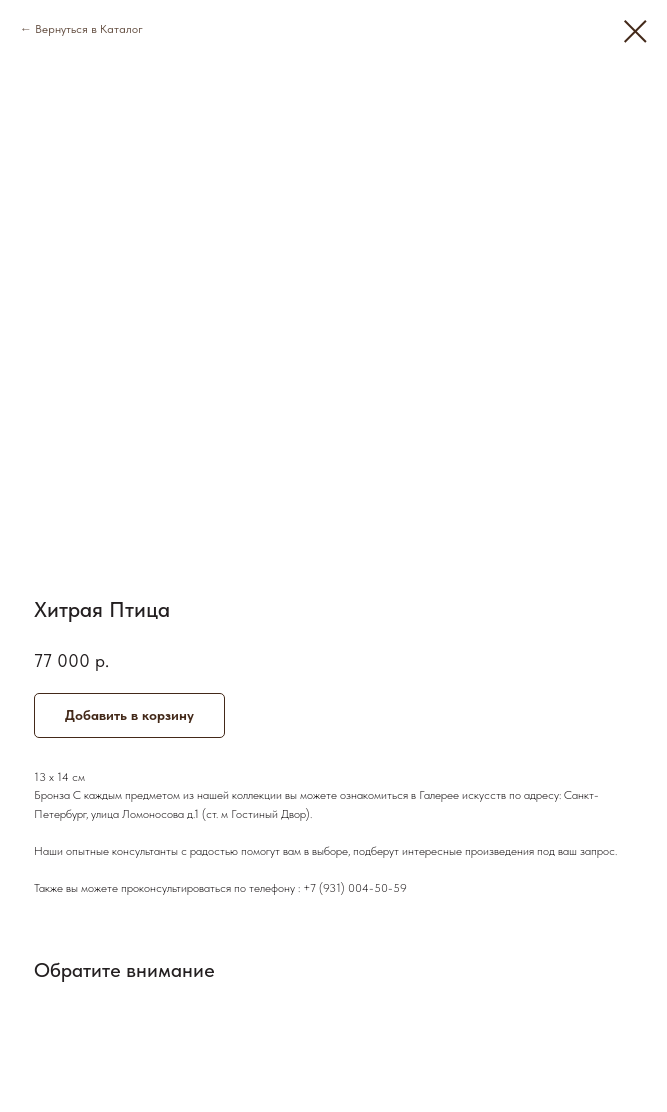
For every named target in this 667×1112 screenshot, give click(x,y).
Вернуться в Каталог (89, 29)
